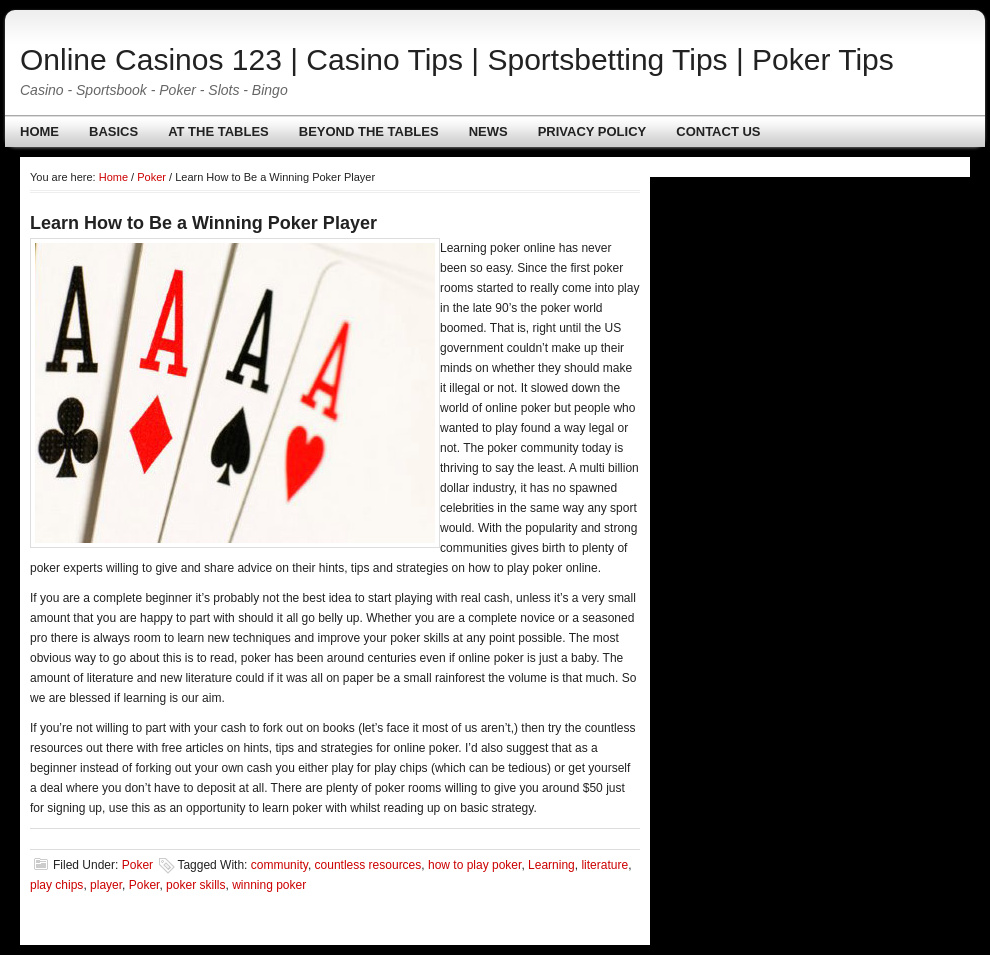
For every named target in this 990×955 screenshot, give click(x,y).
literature (604, 865)
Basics (113, 131)
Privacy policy (592, 131)
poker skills (195, 885)
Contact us (718, 131)
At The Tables (218, 131)
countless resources (368, 865)
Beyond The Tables (369, 131)
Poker (137, 865)
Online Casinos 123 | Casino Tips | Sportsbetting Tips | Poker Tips (457, 59)
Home (39, 131)
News (488, 131)
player (106, 885)
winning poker (269, 885)
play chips (56, 885)
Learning (551, 865)
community (279, 865)
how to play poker (474, 865)
